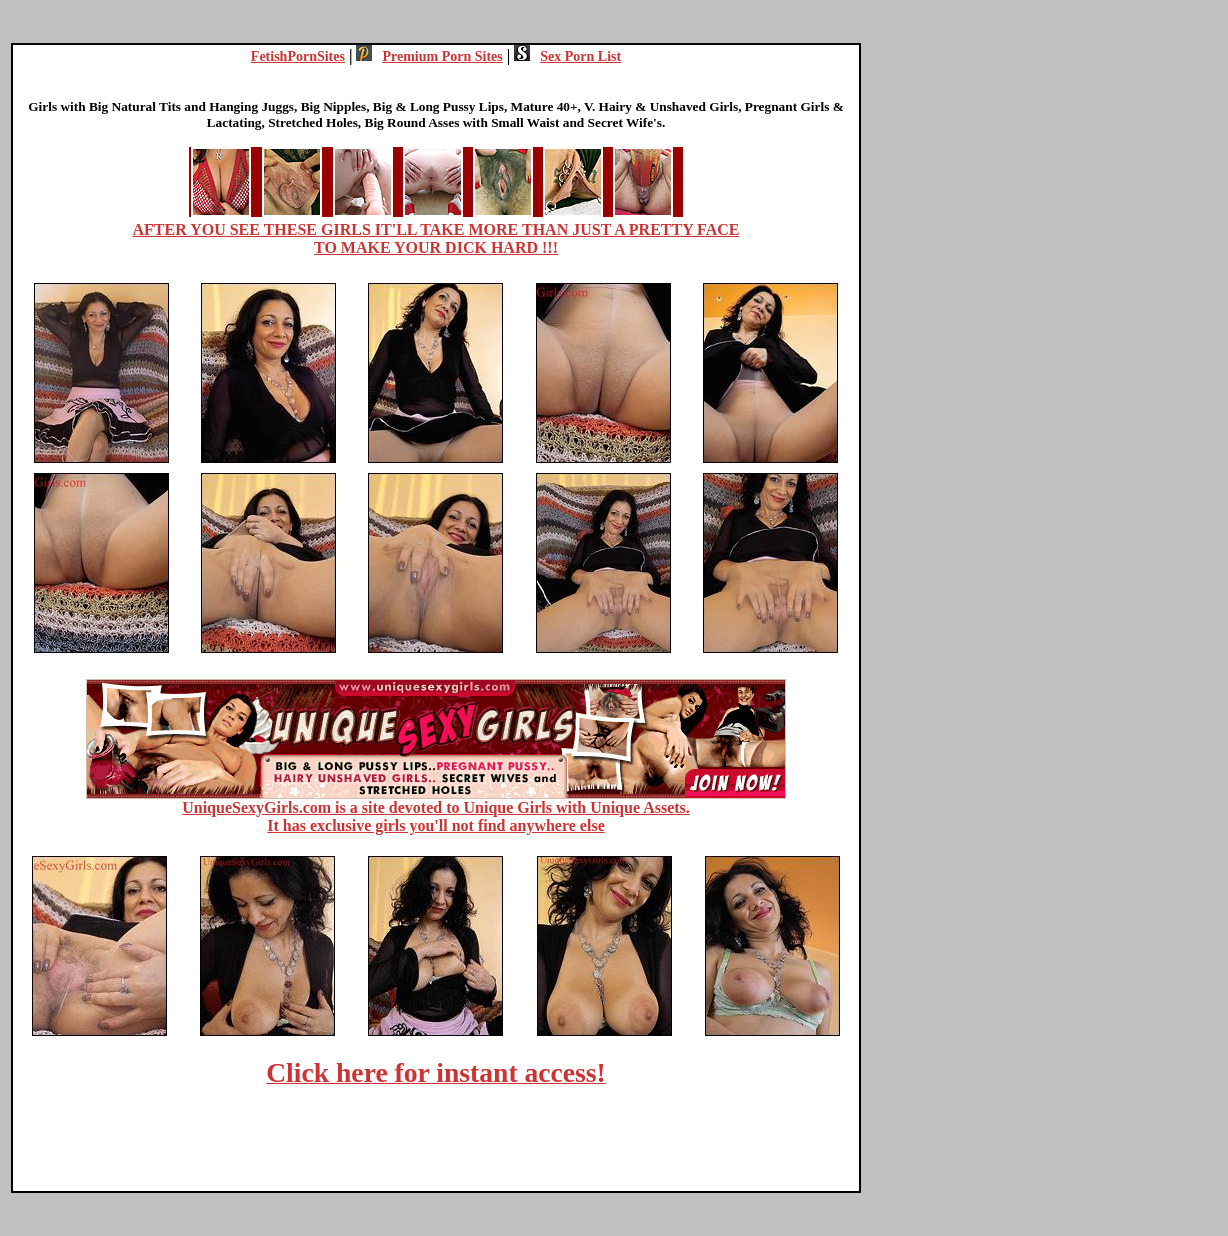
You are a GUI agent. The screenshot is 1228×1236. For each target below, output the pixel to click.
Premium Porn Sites (429, 56)
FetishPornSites (298, 56)
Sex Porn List (567, 56)
